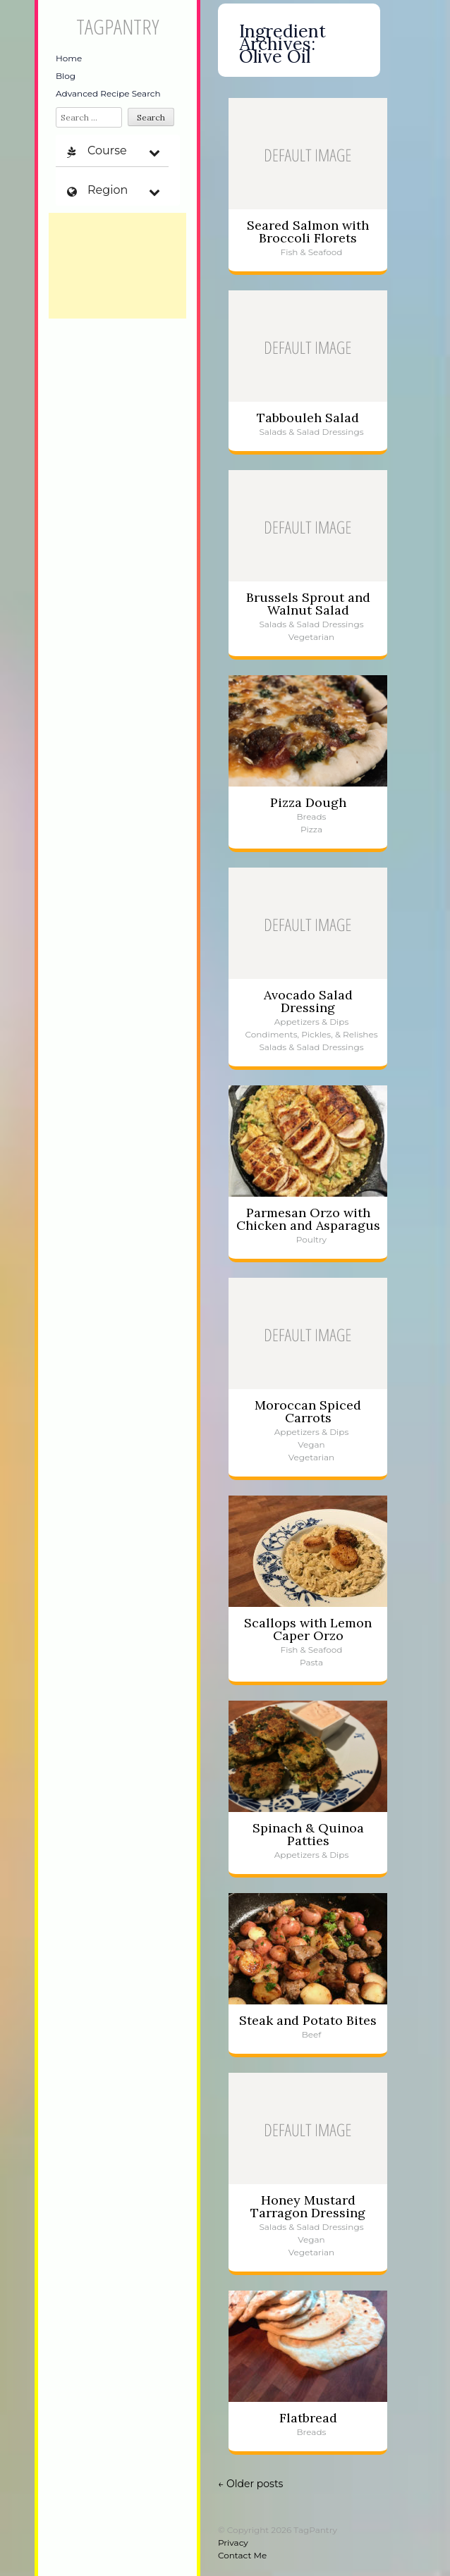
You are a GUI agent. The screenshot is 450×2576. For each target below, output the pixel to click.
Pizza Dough (308, 802)
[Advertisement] (117, 266)
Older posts (250, 2483)
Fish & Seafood (312, 252)
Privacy (233, 2542)
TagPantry (117, 26)
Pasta (311, 1662)
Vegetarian (311, 636)
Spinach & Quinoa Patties (308, 1834)
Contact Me (242, 2555)
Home (69, 58)
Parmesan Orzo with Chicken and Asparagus (308, 1218)
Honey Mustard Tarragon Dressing (307, 2206)
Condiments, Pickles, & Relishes (311, 1034)
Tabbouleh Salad (308, 417)
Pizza (311, 829)
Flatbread (308, 2418)
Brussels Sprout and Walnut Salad (308, 603)
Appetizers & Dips (311, 1021)
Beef (312, 2034)
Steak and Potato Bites (308, 2020)
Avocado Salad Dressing (308, 1001)
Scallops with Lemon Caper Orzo (308, 1629)
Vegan (311, 1444)
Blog (65, 75)
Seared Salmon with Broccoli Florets (308, 231)
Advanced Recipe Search (108, 93)
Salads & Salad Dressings (311, 431)
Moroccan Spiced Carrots (308, 1411)
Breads (312, 816)
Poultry (311, 1239)
